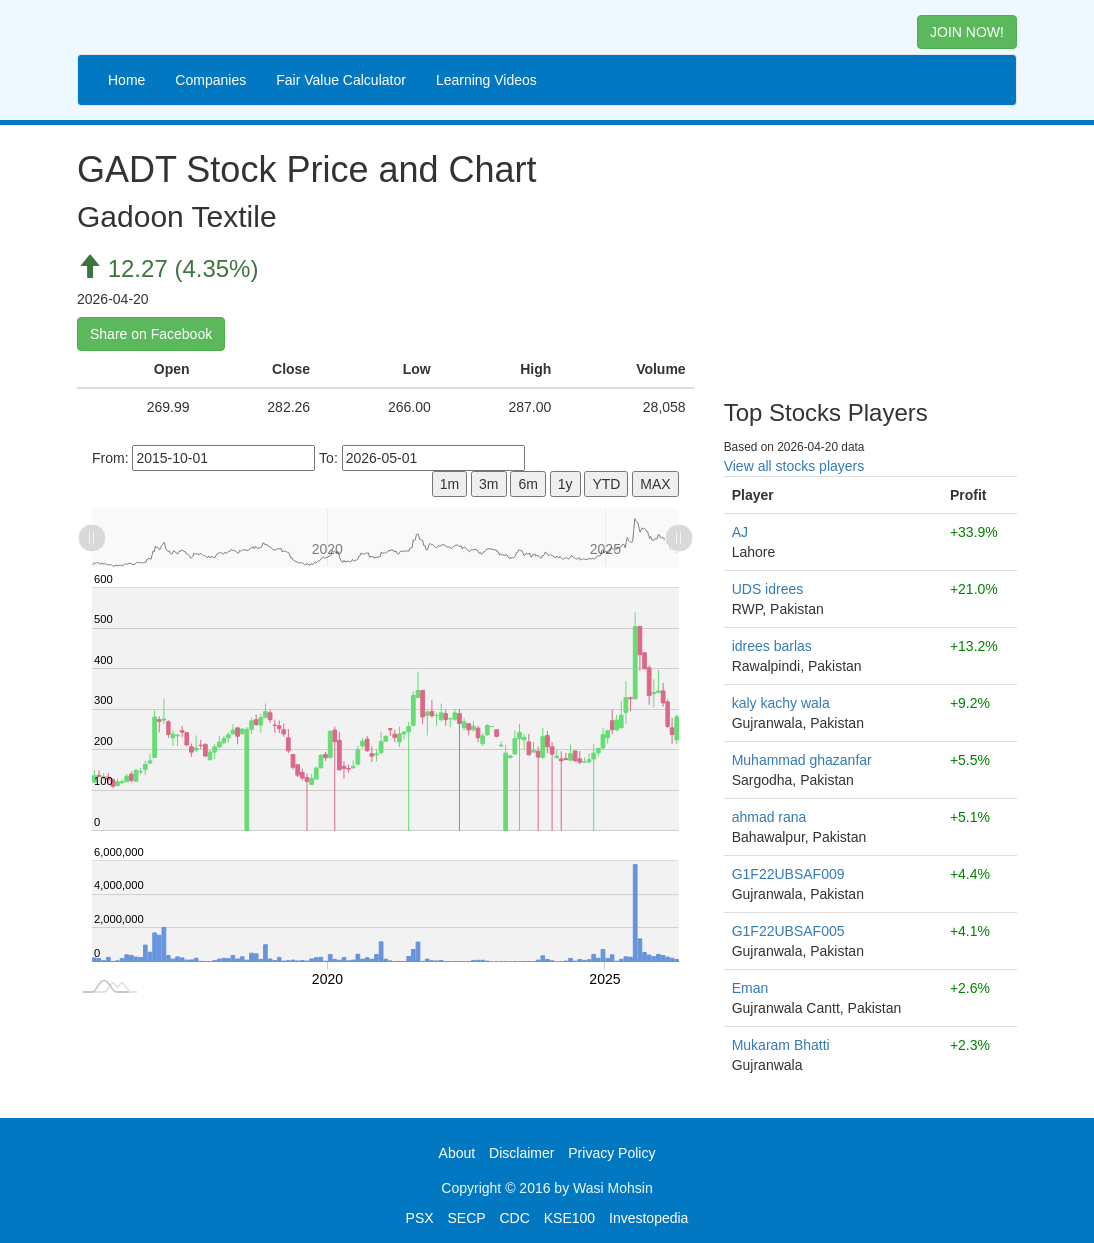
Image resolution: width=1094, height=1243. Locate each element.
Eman (750, 988)
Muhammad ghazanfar (802, 760)
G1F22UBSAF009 (788, 874)
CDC (515, 1218)
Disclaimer (521, 1153)
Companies (210, 80)
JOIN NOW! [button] (967, 32)
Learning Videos (486, 80)
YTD (606, 484)
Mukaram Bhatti (781, 1045)
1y (565, 484)
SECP (466, 1218)
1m (449, 484)
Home (126, 80)
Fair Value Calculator (341, 80)
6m (527, 484)
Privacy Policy (611, 1153)
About (457, 1153)
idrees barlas (772, 646)
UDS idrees (768, 589)
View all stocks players (794, 466)
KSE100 (569, 1218)
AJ (740, 532)
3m (488, 484)
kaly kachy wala (781, 703)
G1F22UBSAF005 (788, 931)
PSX (420, 1218)
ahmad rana (769, 817)
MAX (655, 484)
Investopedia (648, 1218)
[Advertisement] (870, 255)
